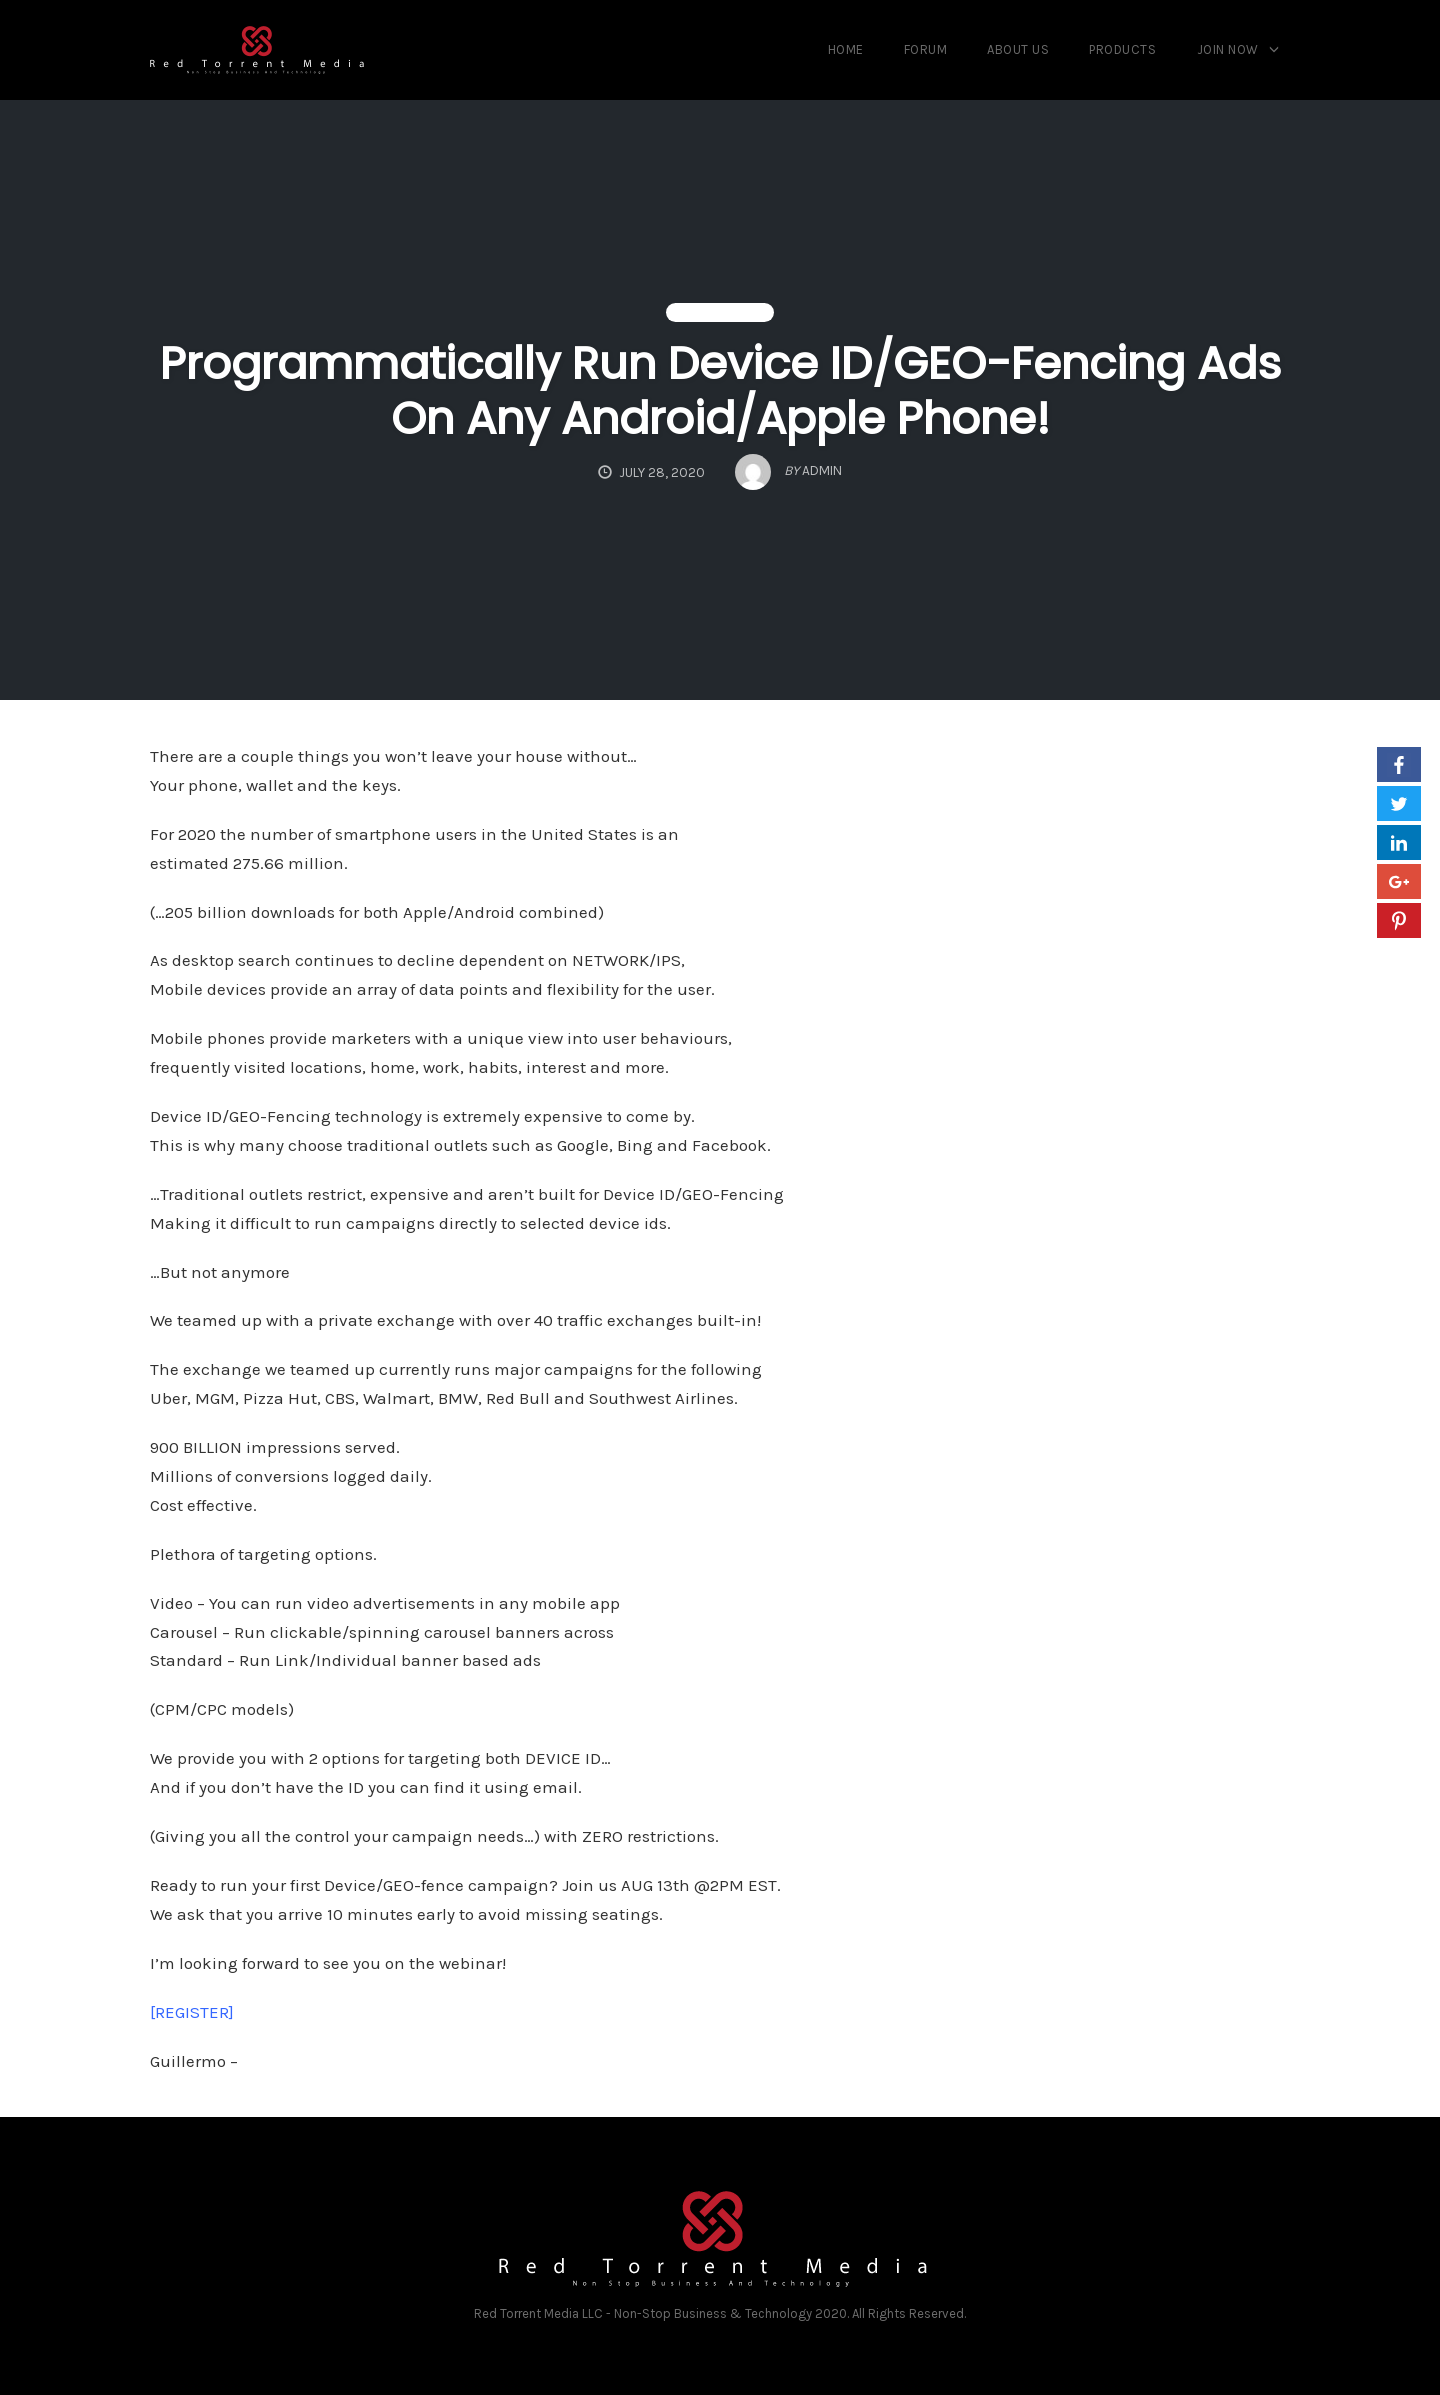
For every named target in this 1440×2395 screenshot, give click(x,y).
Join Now (1228, 49)
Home (846, 49)
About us (1018, 49)
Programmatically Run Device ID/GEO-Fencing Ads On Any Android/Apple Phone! (720, 391)
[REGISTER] (192, 2012)
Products (1122, 49)
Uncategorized (720, 313)
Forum (926, 49)
